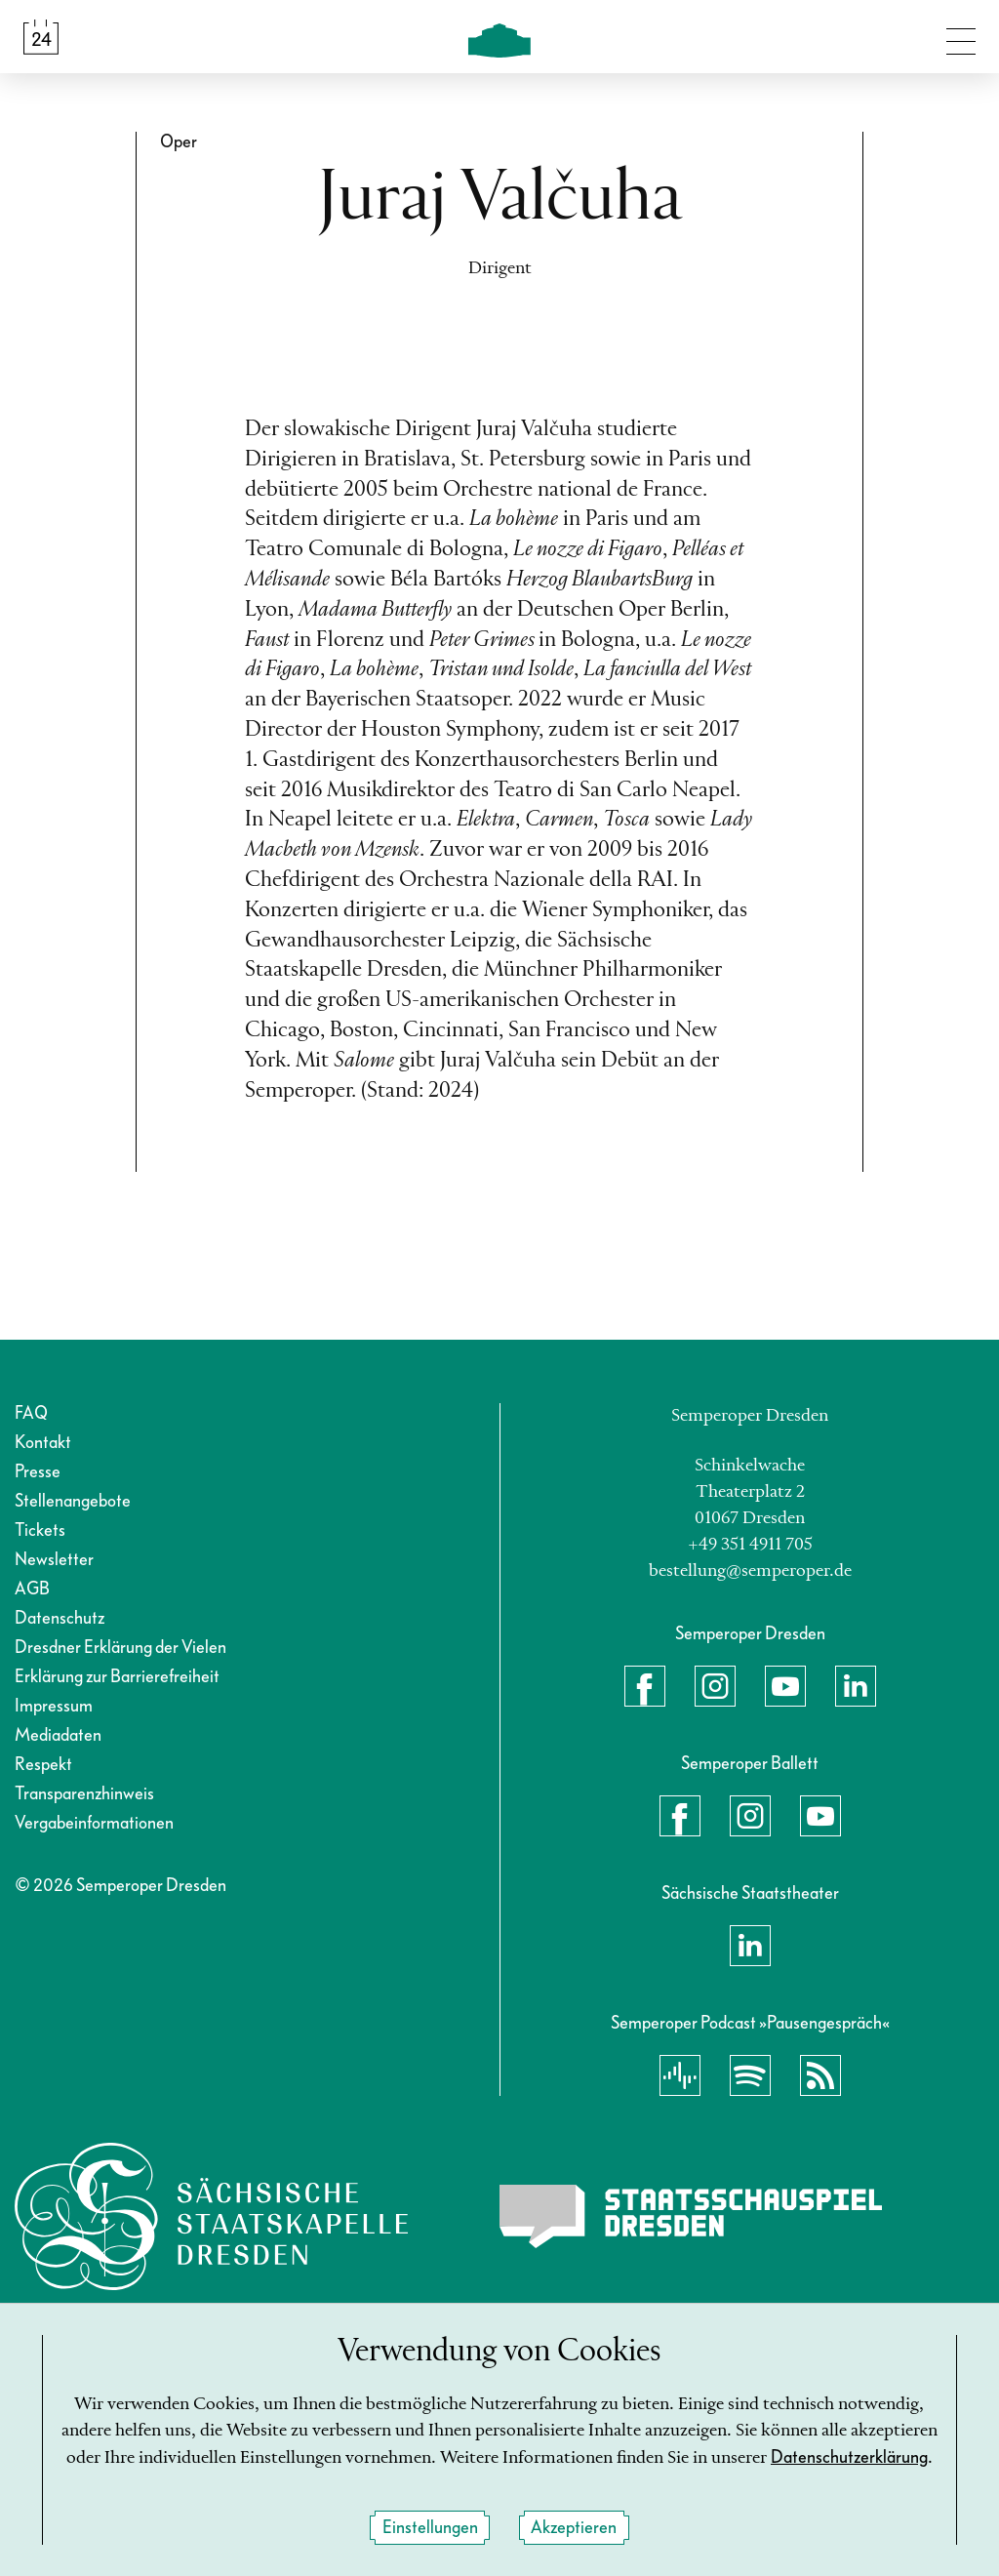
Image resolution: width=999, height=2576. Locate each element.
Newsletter (54, 1559)
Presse (37, 1472)
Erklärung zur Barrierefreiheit (117, 1677)
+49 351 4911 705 (750, 1544)
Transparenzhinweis (84, 1794)
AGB (32, 1589)
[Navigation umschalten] (961, 37)
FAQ (31, 1413)
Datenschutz (59, 1618)
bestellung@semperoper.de (750, 1571)
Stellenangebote (73, 1501)
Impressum (54, 1706)
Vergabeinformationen (94, 1823)
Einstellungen (430, 2528)
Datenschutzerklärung (849, 2458)
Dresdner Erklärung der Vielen (120, 1647)
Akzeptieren (574, 2528)
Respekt (43, 1764)
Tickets (40, 1530)
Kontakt (43, 1442)
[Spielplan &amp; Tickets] (41, 37)
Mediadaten (58, 1735)
